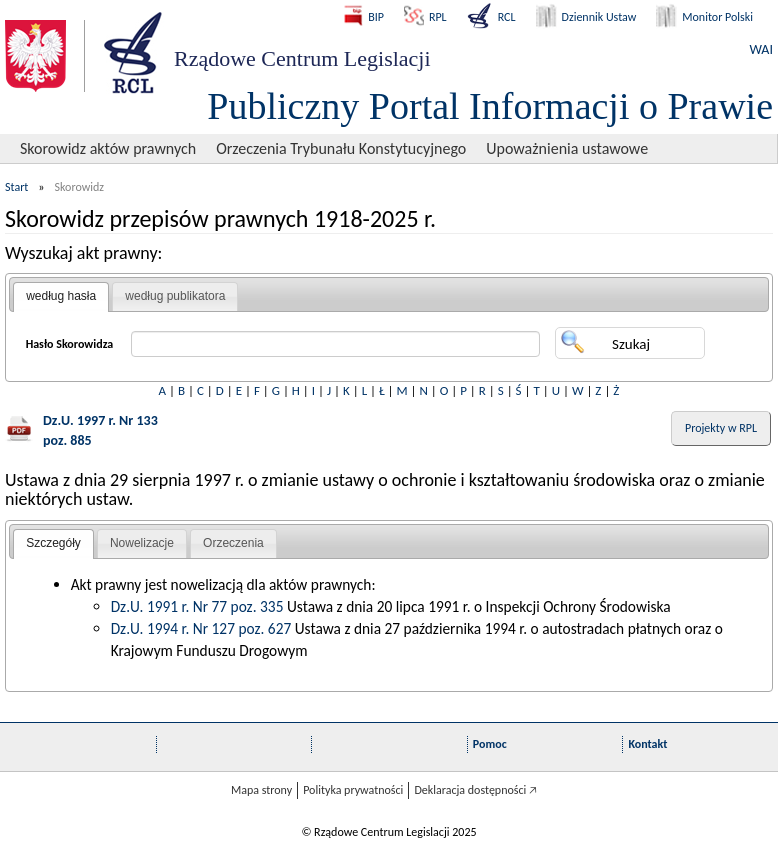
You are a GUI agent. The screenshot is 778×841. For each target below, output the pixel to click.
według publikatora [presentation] (175, 296)
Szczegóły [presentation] (53, 543)
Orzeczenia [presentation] (233, 543)
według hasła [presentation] (61, 296)
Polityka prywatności (353, 790)
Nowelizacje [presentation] (142, 543)
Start (16, 187)
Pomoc (490, 744)
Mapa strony (261, 790)
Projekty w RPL (721, 428)
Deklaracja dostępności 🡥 (475, 790)
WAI (761, 49)
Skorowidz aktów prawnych (108, 148)
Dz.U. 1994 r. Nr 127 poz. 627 (201, 628)
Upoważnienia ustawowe (567, 148)
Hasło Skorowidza (70, 344)
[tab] (61, 297)
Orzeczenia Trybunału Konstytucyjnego (341, 148)
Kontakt (647, 744)
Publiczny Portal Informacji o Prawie (490, 106)
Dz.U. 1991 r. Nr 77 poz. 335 (197, 606)
